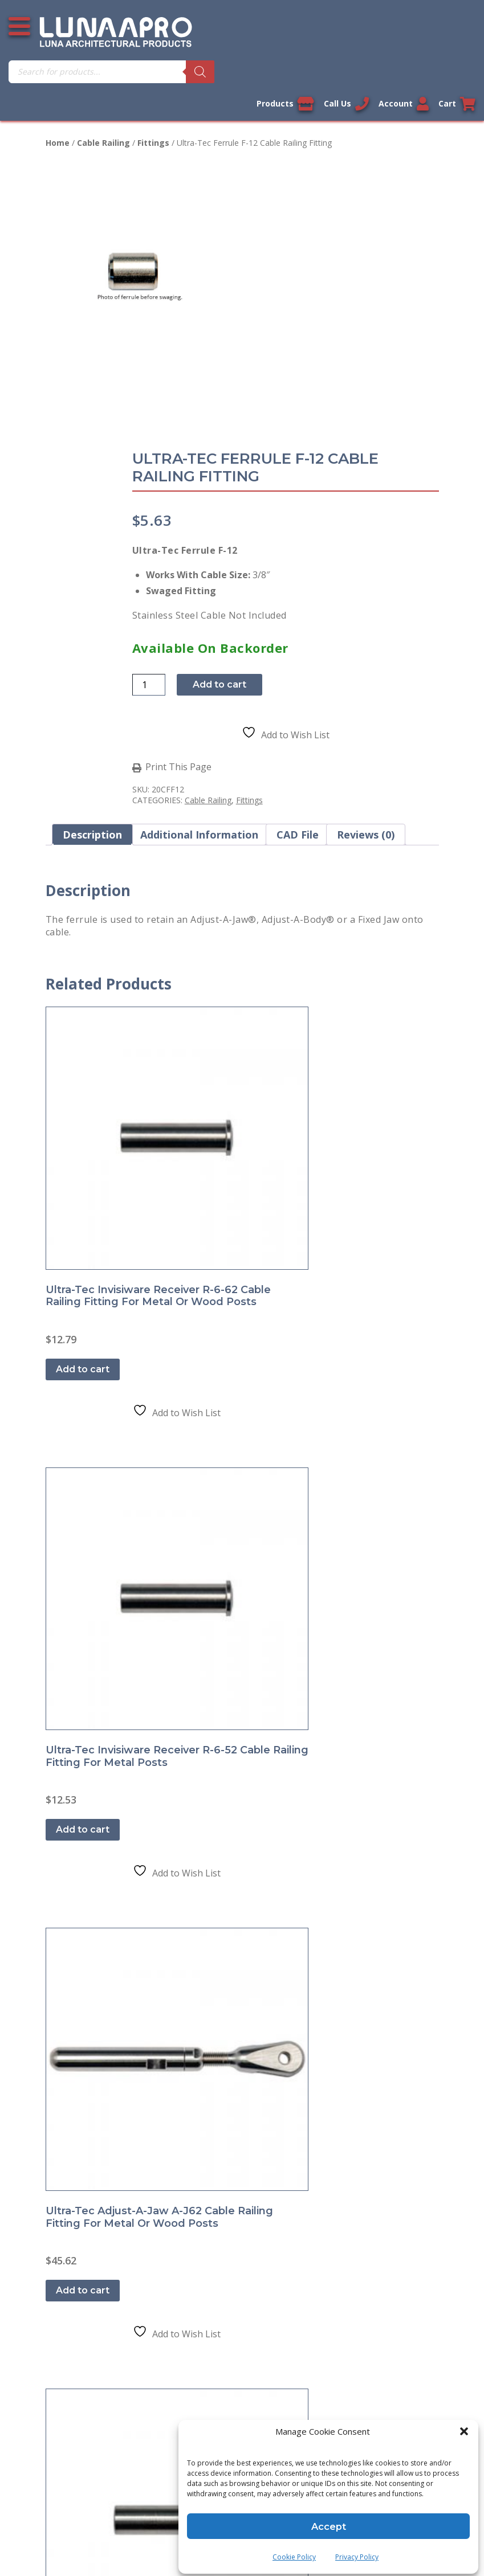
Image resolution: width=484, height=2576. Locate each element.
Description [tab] (92, 593)
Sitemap (63, 1406)
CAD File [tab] (297, 593)
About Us (66, 1381)
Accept (328, 2520)
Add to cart (337, 442)
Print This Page (296, 526)
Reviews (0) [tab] (365, 593)
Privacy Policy (357, 2551)
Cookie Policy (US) (84, 1431)
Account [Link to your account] (397, 104)
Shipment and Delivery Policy (107, 1356)
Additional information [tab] (199, 593)
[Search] (461, 71)
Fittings (153, 142)
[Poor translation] (41, 2396)
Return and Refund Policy (99, 1330)
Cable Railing (103, 142)
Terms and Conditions (93, 1305)
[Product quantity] (266, 443)
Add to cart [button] (88, 1001)
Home (58, 142)
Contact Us (69, 1255)
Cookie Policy (294, 2551)
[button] (461, 2435)
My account (70, 1524)
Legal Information (182, 1823)
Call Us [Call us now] (332, 104)
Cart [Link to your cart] (456, 104)
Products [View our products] (265, 104)
